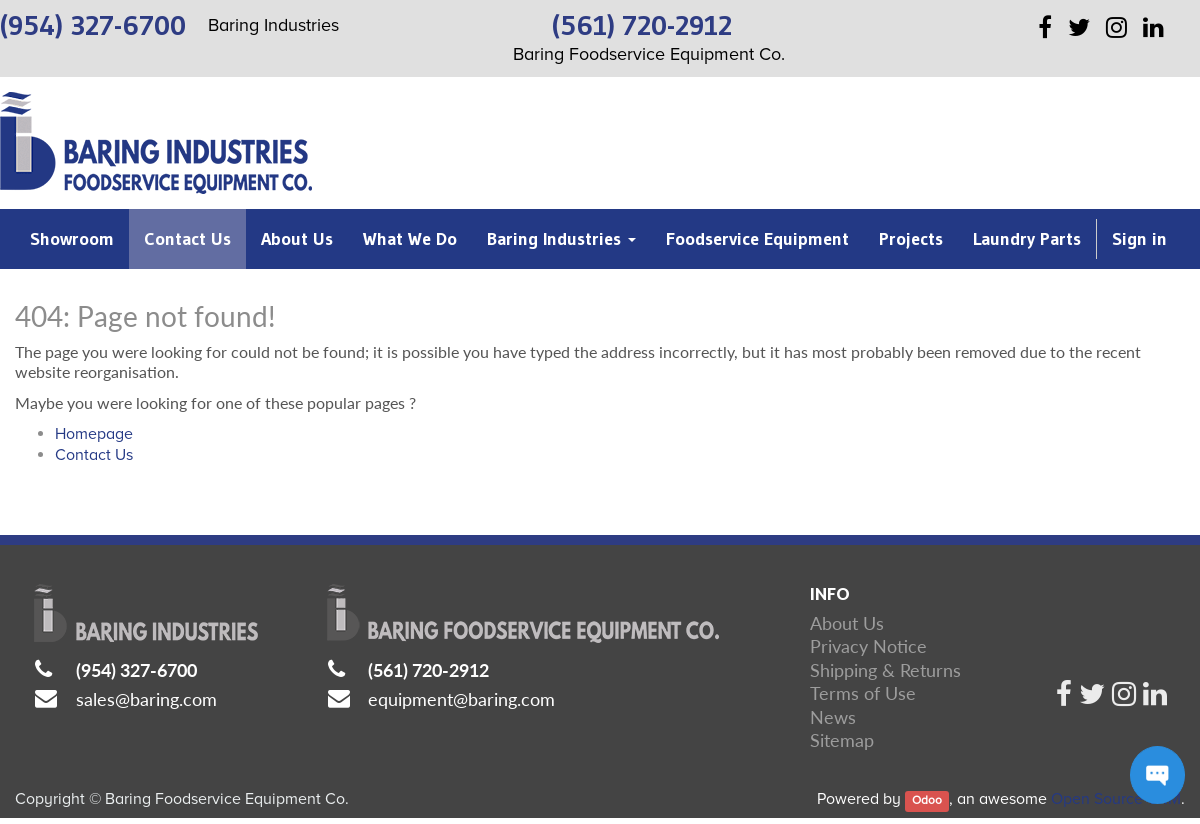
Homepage (94, 434)
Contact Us (94, 455)
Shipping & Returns (885, 670)
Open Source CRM (1116, 799)
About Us (847, 623)
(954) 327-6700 (136, 670)
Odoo (927, 800)
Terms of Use (863, 693)
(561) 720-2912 (428, 670)
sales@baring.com (146, 699)
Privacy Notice (868, 646)
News (833, 717)
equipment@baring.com (461, 699)
